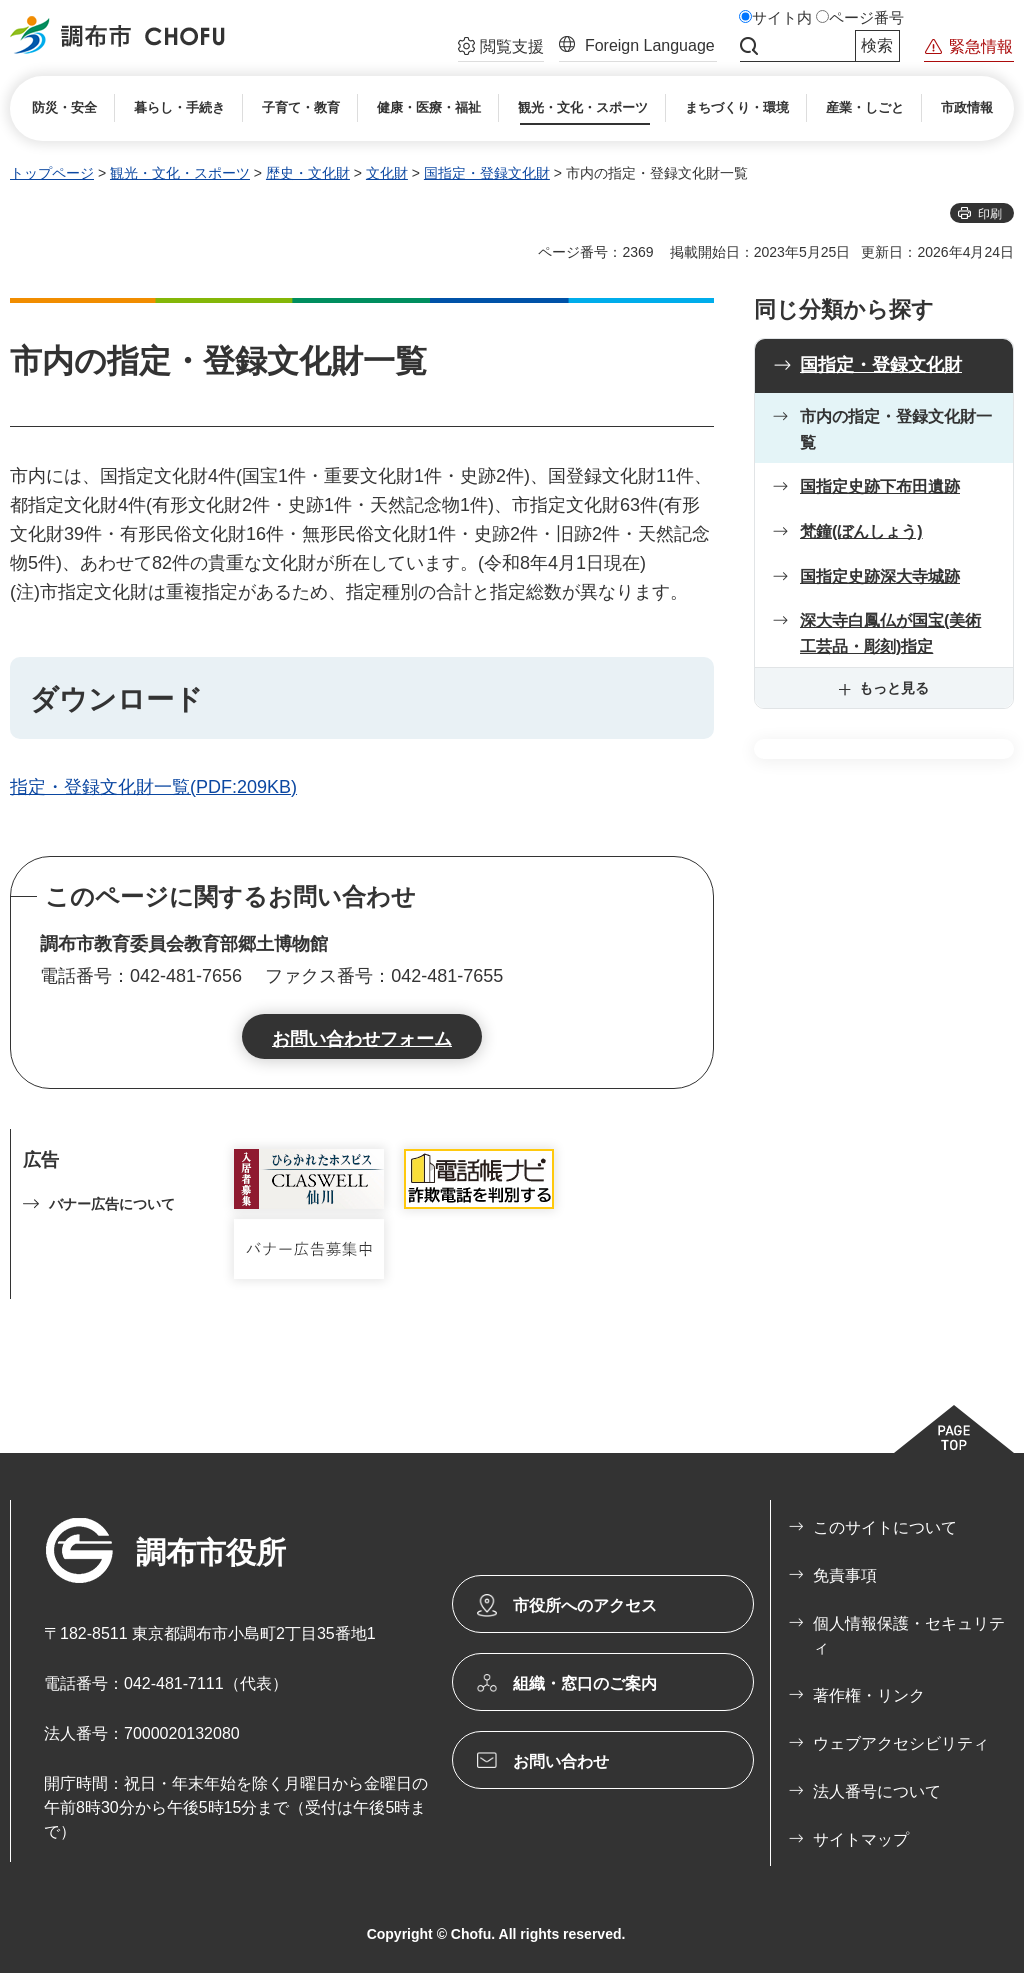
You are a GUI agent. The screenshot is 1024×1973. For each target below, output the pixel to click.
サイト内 (782, 18)
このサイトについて (885, 1527)
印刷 (990, 214)
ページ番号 (866, 18)
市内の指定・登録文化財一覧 (896, 429)
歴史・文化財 (308, 173)
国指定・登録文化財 (487, 173)
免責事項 (845, 1575)
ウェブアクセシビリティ (901, 1743)
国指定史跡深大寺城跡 (880, 576)
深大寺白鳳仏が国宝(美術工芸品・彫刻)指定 (890, 633)
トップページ (52, 173)
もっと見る (894, 688)
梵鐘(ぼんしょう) (861, 531)
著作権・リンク (869, 1695)
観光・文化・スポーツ (180, 173)
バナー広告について (112, 1204)
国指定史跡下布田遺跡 (880, 486)
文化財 (387, 173)
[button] (501, 49)
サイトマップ (861, 1839)
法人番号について (877, 1791)
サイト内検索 (749, 46)
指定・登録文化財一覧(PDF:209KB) (153, 787)
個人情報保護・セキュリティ (909, 1635)
